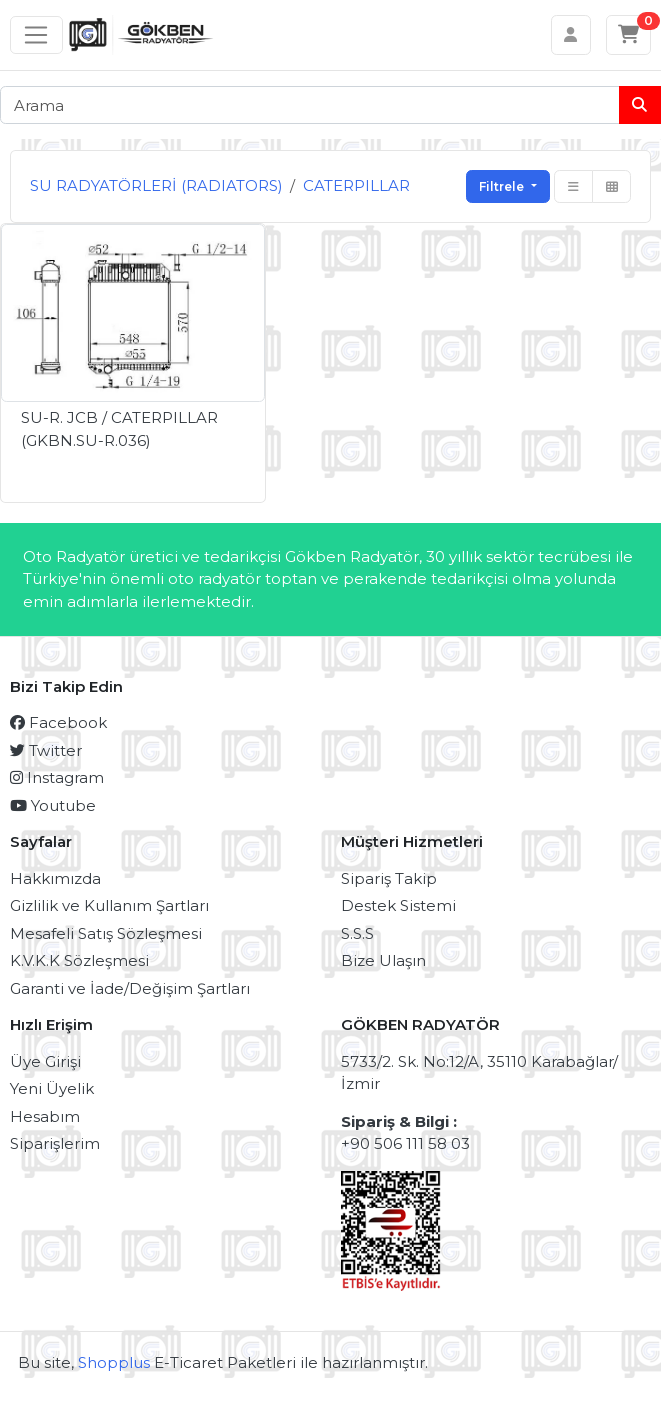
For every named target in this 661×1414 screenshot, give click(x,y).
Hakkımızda (55, 878)
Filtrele (503, 186)
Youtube (53, 805)
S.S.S (357, 933)
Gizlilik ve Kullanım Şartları (109, 905)
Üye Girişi (45, 1061)
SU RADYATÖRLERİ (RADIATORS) (156, 185)
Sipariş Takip (389, 878)
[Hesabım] (571, 35)
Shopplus (114, 1362)
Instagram (57, 777)
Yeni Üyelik (52, 1088)
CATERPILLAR (356, 185)
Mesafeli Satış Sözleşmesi (106, 933)
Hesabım (45, 1116)
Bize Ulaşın (383, 960)
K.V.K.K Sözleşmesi (79, 960)
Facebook (58, 722)
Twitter (46, 750)
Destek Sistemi (398, 905)
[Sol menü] (36, 35)
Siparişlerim (55, 1143)
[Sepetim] (629, 35)
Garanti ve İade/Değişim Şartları (130, 988)
